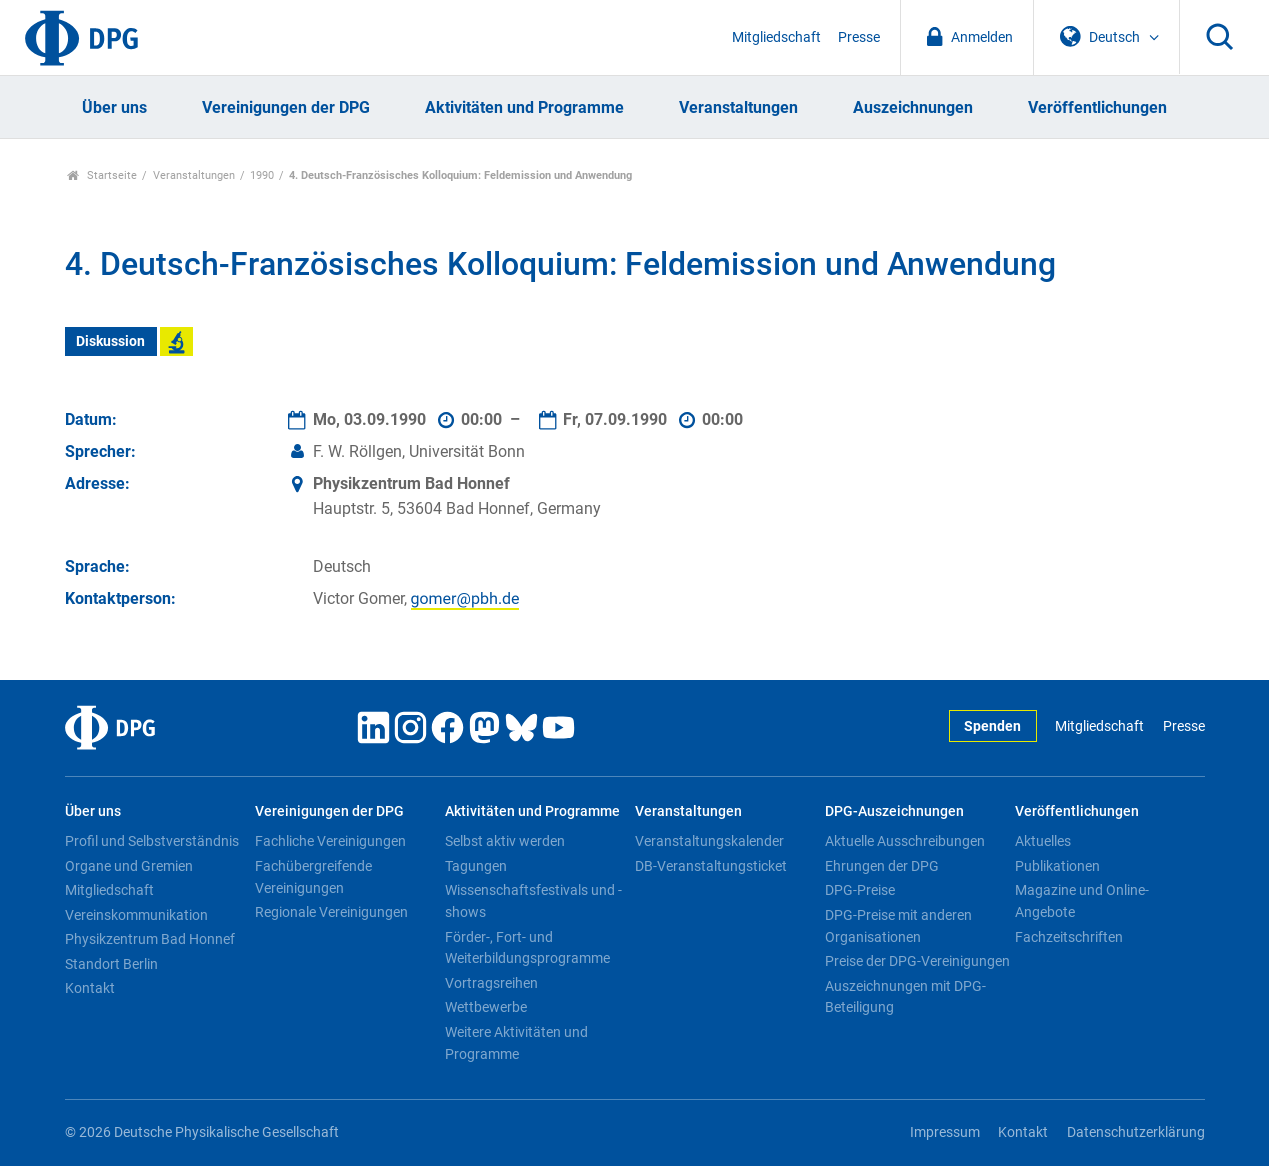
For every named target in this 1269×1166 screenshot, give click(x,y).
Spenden (992, 726)
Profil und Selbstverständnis (152, 841)
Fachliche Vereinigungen (330, 841)
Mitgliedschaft (776, 37)
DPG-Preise (860, 890)
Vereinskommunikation (136, 915)
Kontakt (90, 988)
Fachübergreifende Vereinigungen (313, 877)
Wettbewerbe (486, 1007)
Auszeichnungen (913, 107)
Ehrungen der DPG (882, 866)
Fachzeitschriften (1069, 937)
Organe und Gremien (129, 866)
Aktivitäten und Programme (524, 107)
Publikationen (1057, 866)
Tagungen (476, 866)
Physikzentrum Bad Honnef (150, 939)
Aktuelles (1043, 841)
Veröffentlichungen (1097, 107)
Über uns (114, 107)
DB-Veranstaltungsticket (711, 866)
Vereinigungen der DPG (286, 107)
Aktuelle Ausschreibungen (905, 841)
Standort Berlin (111, 964)
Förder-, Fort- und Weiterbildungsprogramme (527, 948)
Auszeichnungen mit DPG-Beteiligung (905, 997)
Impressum (945, 1132)
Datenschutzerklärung (1136, 1132)
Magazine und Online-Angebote (1082, 901)
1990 (262, 175)
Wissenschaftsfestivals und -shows (533, 901)
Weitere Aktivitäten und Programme (516, 1043)
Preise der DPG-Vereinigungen (917, 961)
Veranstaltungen (738, 107)
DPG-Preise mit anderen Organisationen (898, 926)
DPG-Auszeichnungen (894, 811)
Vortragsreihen (491, 983)
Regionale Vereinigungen (331, 912)
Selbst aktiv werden (505, 841)
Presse (859, 37)
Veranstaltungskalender (709, 841)
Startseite (102, 175)
